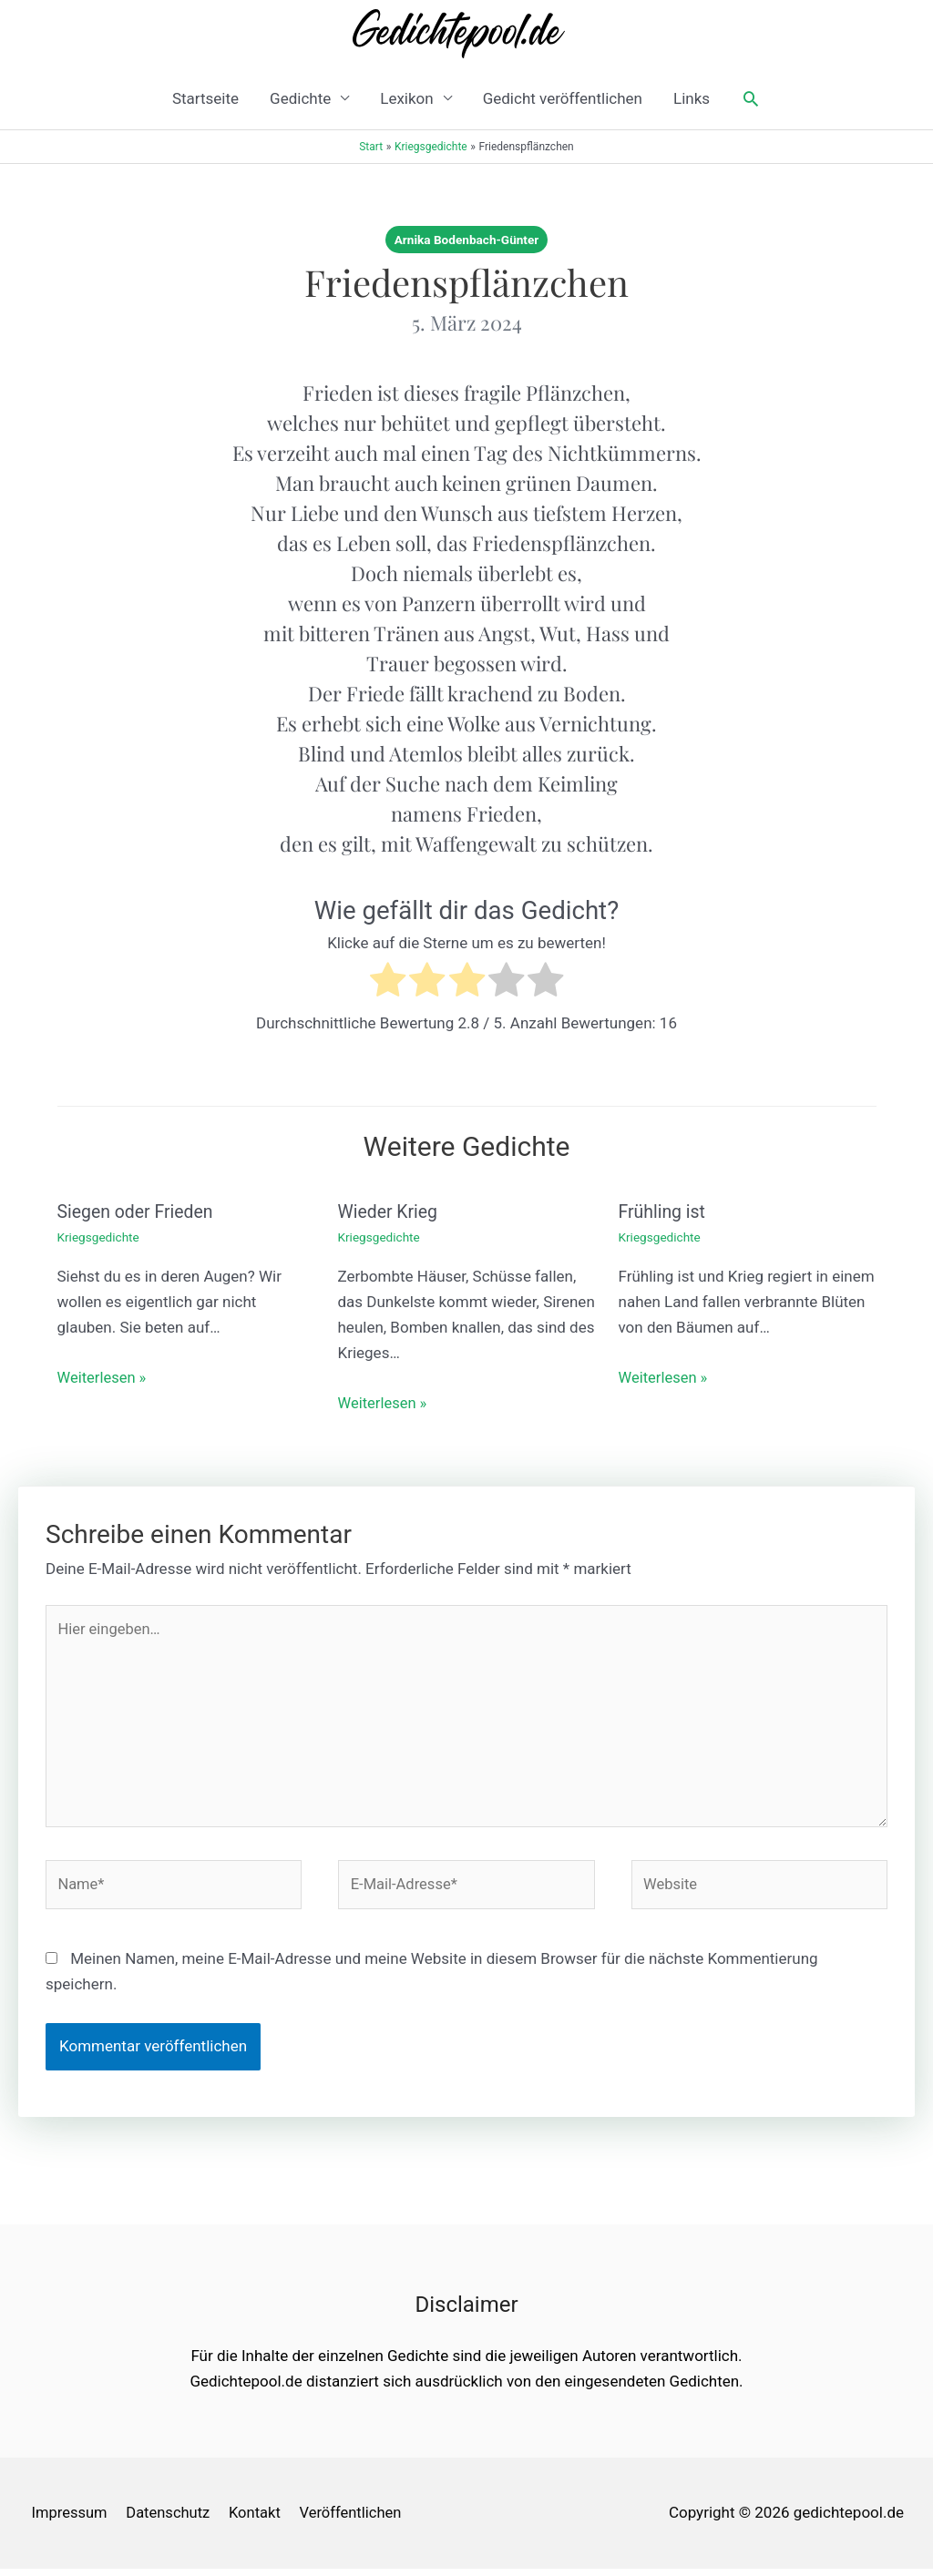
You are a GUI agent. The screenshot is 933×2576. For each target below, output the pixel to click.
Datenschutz (170, 2519)
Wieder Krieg (389, 1211)
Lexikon (406, 98)
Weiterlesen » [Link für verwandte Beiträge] (103, 1377)
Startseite (205, 98)
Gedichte (300, 98)
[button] (751, 98)
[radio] (387, 983)
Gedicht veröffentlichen (562, 98)
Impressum (68, 2519)
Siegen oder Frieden (137, 1211)
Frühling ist (663, 1211)
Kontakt (259, 2519)
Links (691, 98)
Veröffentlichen (356, 2519)
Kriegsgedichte (99, 1237)
